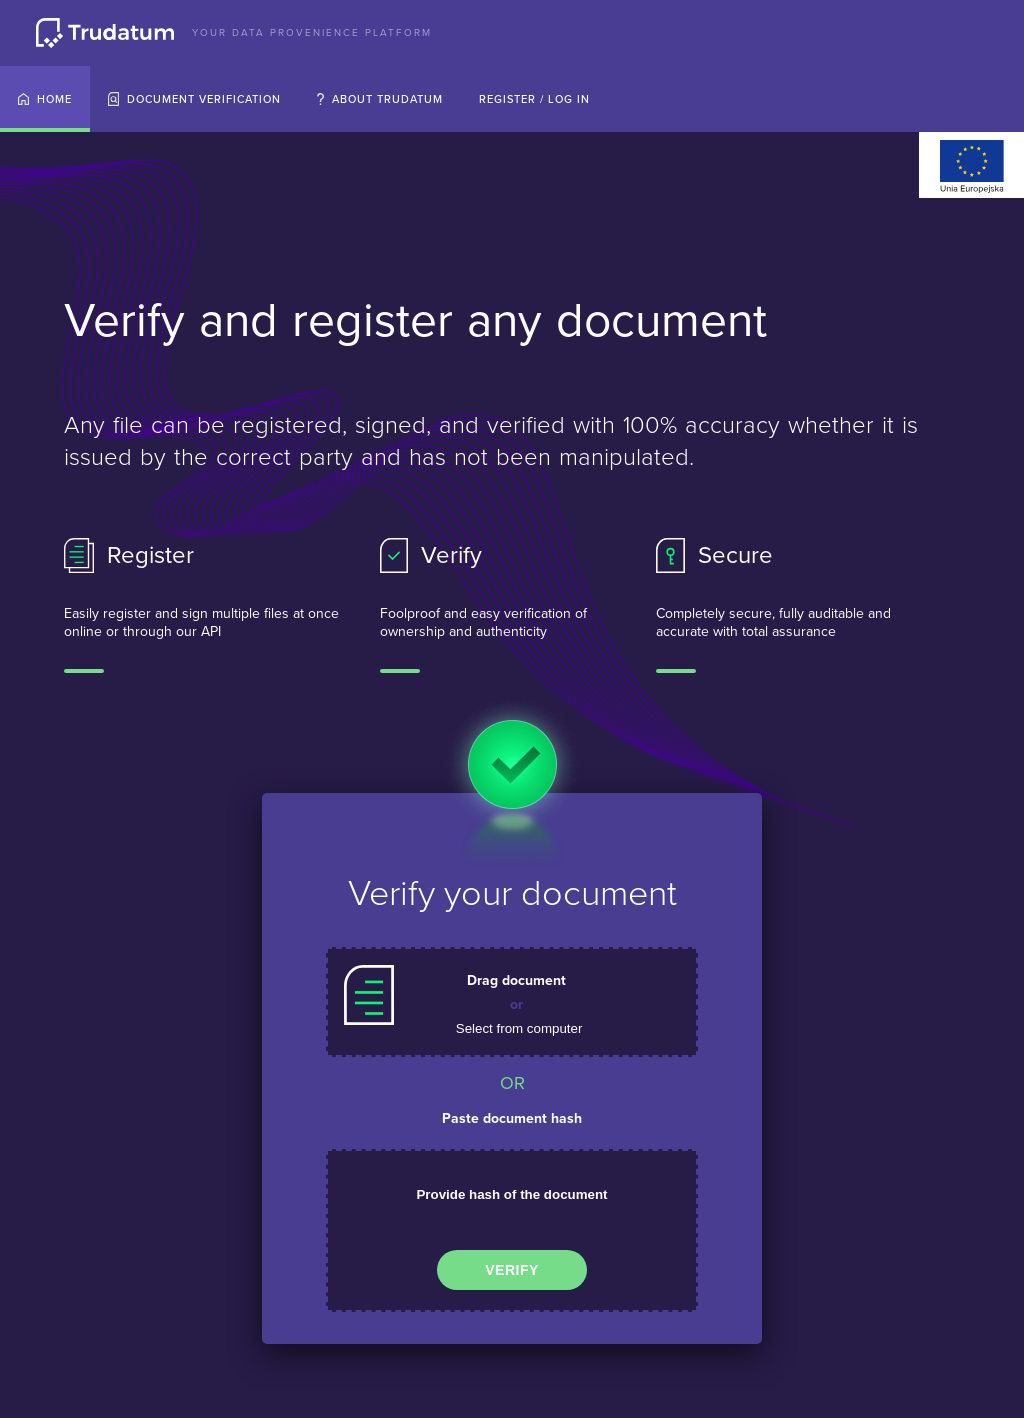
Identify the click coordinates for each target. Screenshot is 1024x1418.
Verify (512, 1270)
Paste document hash (512, 1118)
